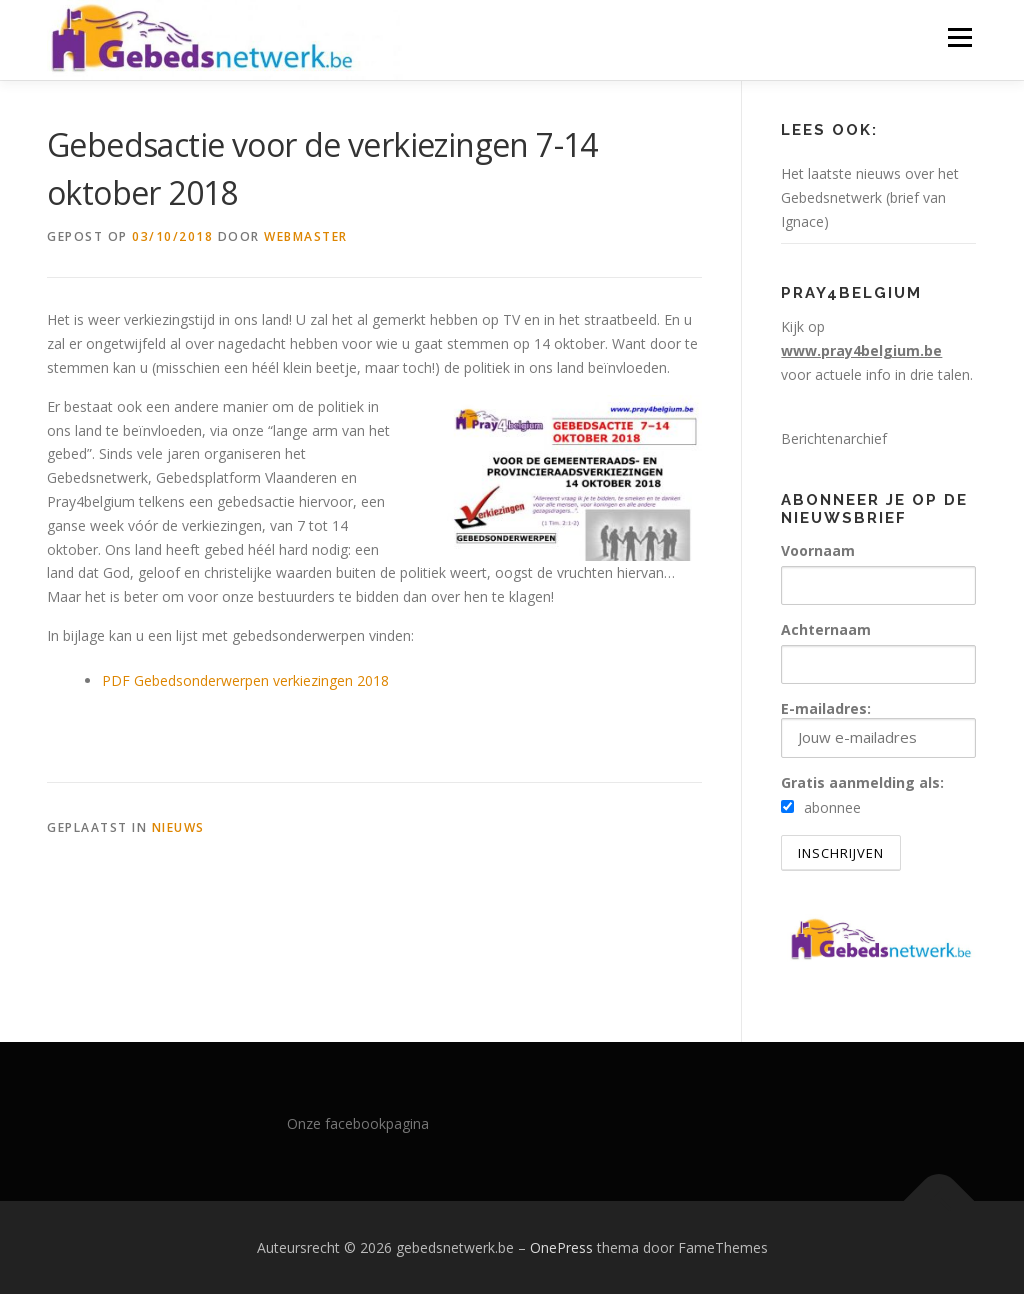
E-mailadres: (878, 728)
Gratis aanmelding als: (862, 782)
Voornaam (818, 550)
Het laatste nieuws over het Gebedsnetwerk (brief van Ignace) (870, 197)
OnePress (561, 1247)
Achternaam (826, 629)
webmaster (306, 236)
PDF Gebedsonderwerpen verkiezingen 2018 (245, 680)
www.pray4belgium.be (861, 350)
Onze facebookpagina (358, 1123)
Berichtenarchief (834, 438)
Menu (959, 37)
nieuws (178, 827)
